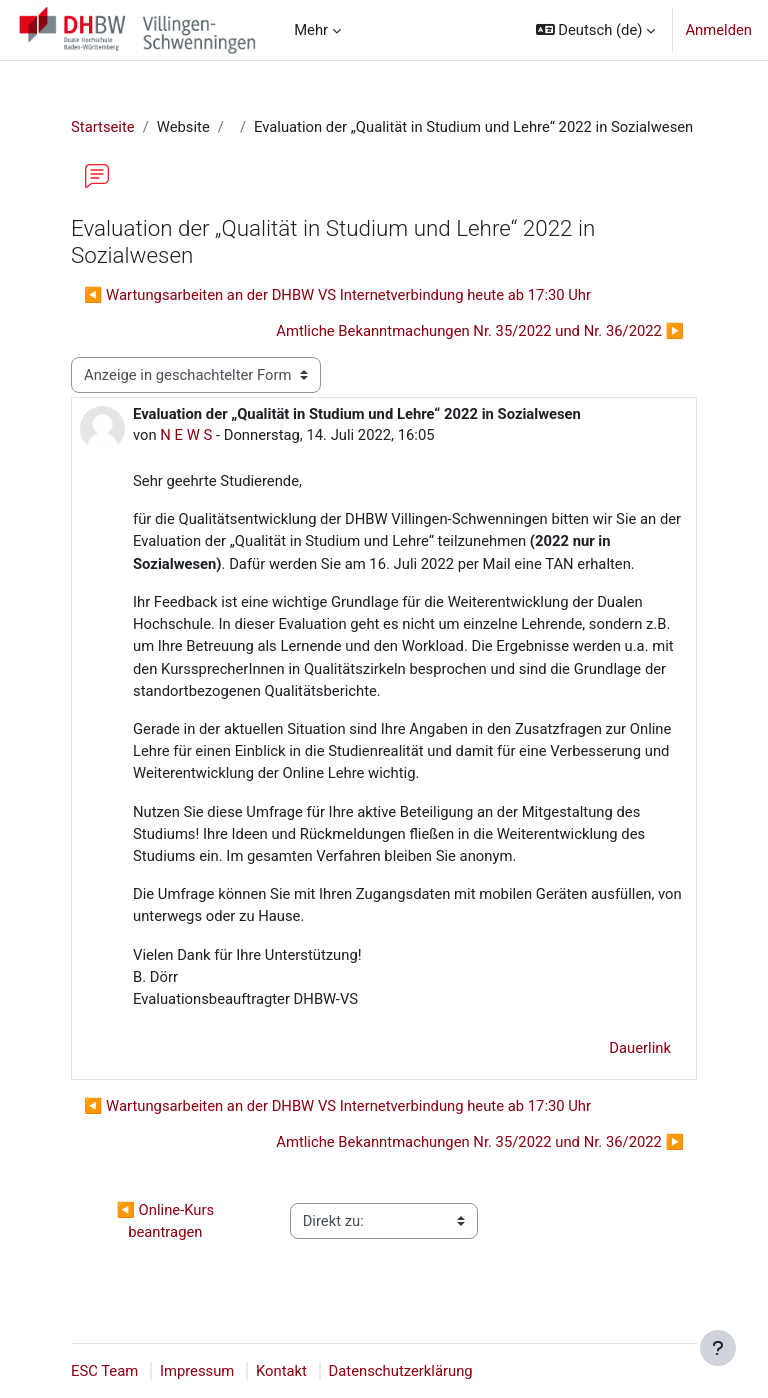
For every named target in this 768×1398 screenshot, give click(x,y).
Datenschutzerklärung (401, 1371)
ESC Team (104, 1371)
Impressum (197, 1371)
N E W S (186, 435)
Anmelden (718, 30)
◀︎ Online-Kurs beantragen (166, 1221)
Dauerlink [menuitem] (640, 1048)
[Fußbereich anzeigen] (718, 1348)
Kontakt (281, 1371)
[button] (596, 30)
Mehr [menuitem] (311, 30)
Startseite (103, 127)
